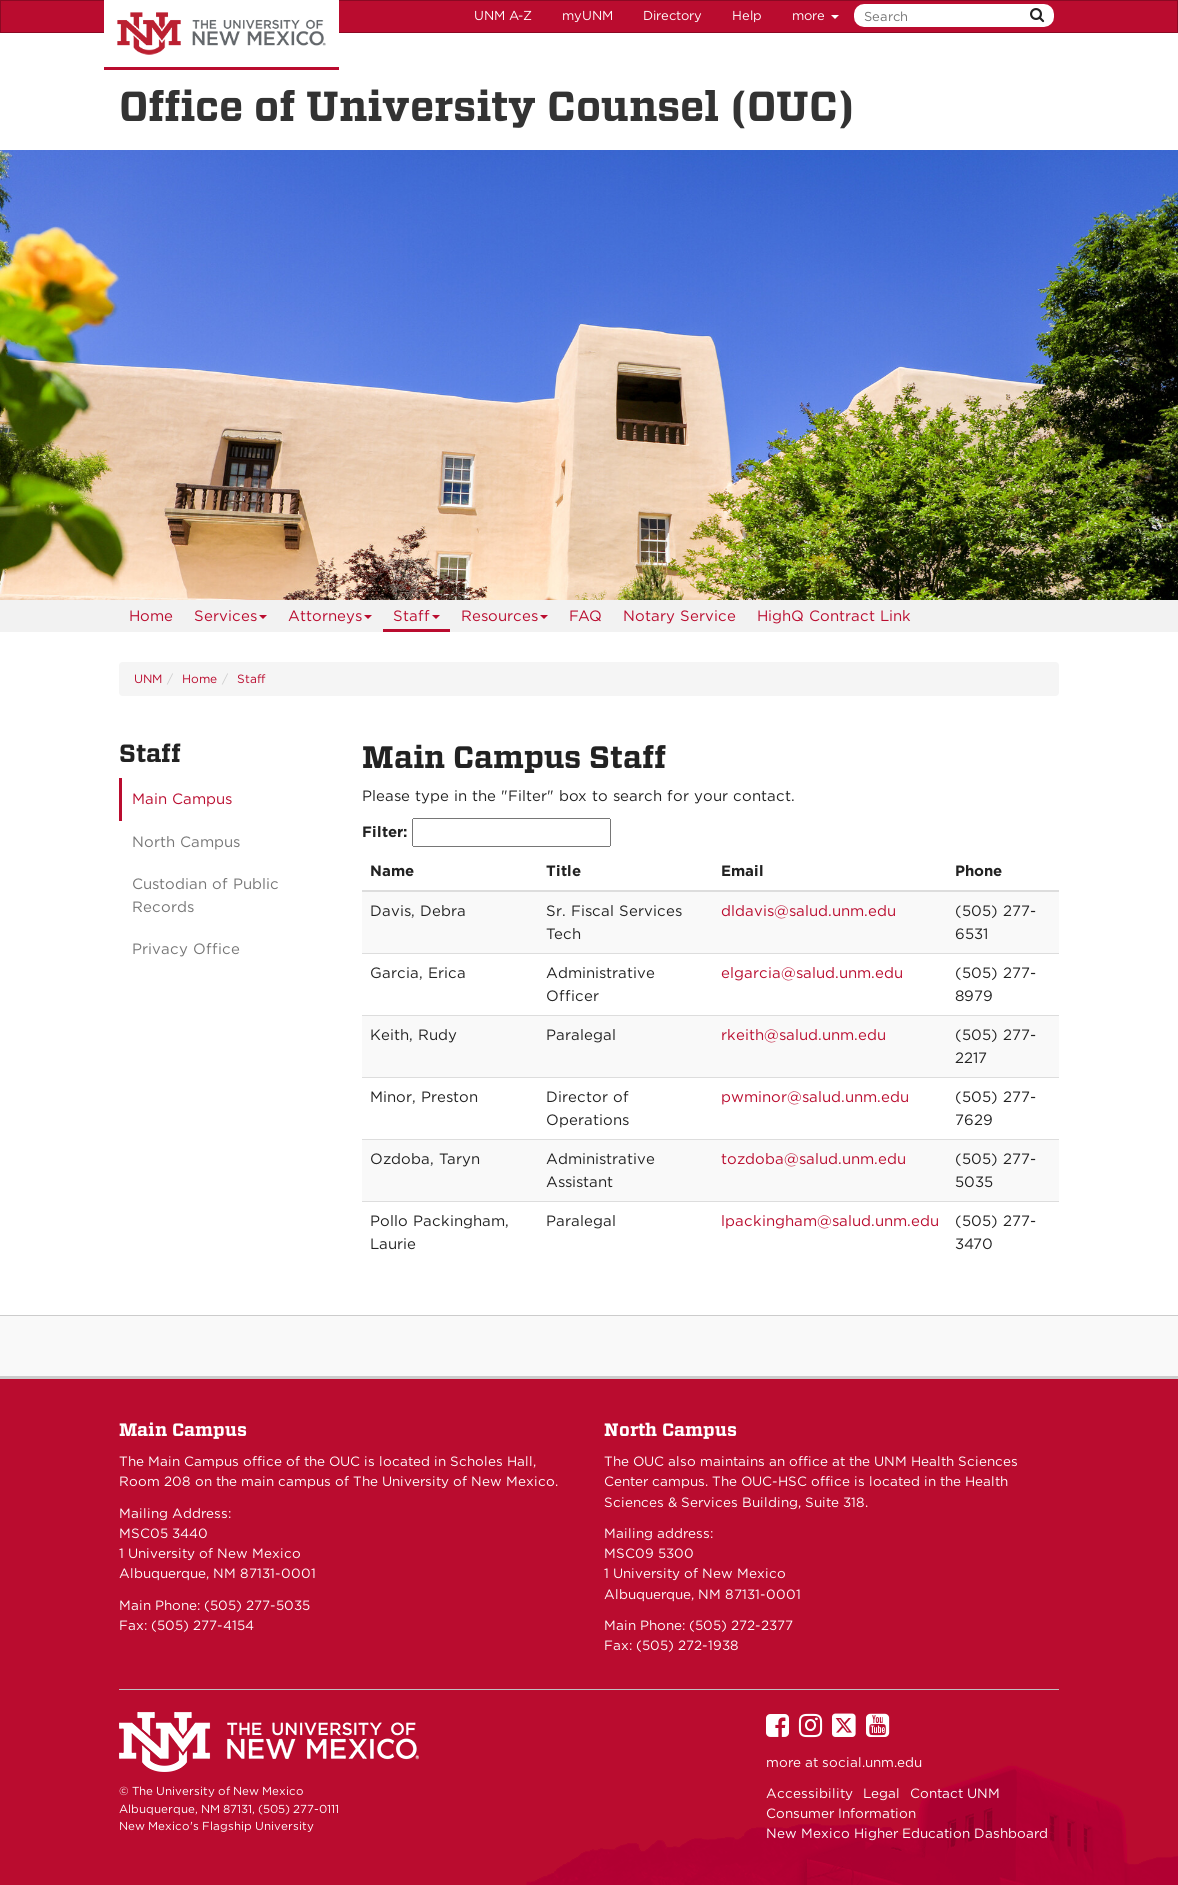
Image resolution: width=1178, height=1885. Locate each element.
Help (747, 15)
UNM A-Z (503, 15)
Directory (672, 15)
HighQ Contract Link (834, 616)
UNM (148, 678)
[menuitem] (151, 616)
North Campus (186, 842)
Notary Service (679, 616)
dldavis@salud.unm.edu (808, 911)
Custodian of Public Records (205, 895)
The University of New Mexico (221, 35)
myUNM (587, 15)
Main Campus (182, 799)
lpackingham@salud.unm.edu (830, 1221)
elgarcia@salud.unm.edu (812, 973)
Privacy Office (186, 949)
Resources (505, 619)
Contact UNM (955, 1793)
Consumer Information (841, 1813)
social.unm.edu (872, 1762)
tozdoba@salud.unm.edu (813, 1159)
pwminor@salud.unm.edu (815, 1097)
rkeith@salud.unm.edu (803, 1035)
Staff (417, 619)
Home (151, 616)
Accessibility (809, 1793)
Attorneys (330, 619)
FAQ (585, 616)
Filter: (486, 832)
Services (231, 619)
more (815, 15)
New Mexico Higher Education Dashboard (907, 1833)
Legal (881, 1793)
